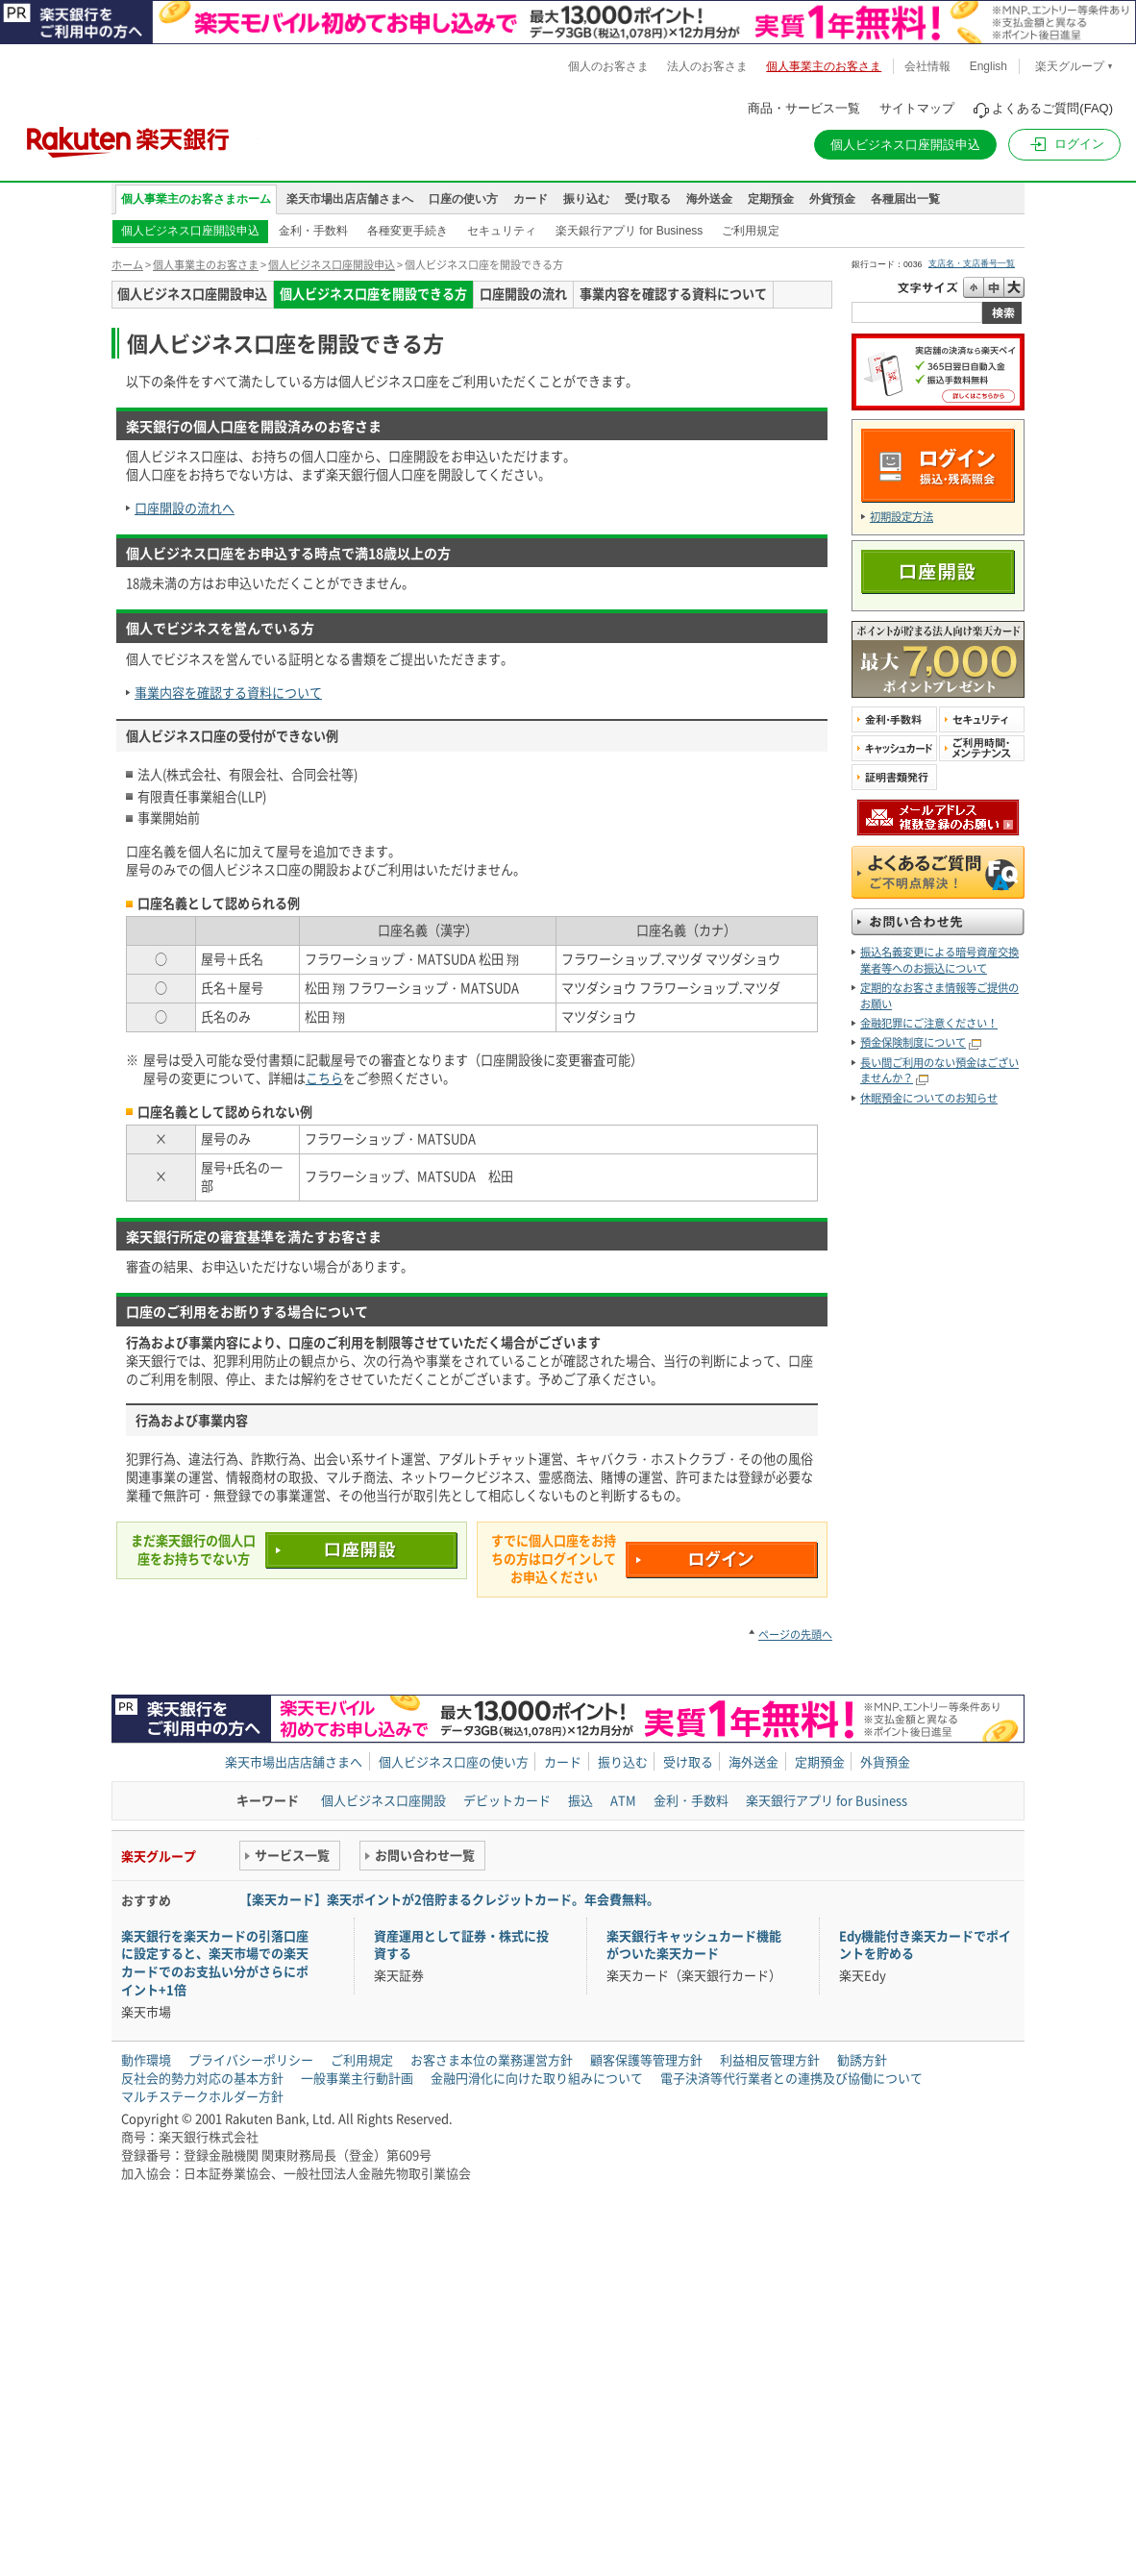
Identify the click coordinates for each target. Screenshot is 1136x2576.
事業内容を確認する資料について (228, 692)
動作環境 (146, 2059)
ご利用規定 (750, 230)
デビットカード (507, 1800)
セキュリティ (501, 230)
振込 (580, 1800)
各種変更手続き (407, 230)
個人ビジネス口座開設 (383, 1800)
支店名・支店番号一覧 (971, 263)
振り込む (586, 199)
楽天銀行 (128, 134)
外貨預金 (832, 199)
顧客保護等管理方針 (646, 2059)
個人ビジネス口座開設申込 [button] (905, 144)
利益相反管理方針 (770, 2059)
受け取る (648, 199)
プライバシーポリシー (250, 2059)
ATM (623, 1800)
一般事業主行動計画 (357, 2077)
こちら (324, 1078)
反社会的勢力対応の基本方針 (202, 2077)
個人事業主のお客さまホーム (196, 199)
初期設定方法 (901, 516)
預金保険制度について (913, 1042)
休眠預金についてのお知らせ (929, 1098)
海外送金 (709, 199)
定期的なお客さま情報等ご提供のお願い (939, 995)
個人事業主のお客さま (206, 265)
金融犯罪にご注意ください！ (929, 1023)
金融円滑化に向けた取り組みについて (537, 2077)
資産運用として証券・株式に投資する (461, 1944)
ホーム (127, 265)
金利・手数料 (313, 230)
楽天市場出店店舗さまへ (349, 199)
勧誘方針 (862, 2059)
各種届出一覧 (905, 199)
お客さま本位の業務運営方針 (491, 2059)
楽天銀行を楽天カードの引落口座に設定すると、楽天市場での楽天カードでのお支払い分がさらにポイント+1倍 (215, 1962)
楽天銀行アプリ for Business (629, 230)
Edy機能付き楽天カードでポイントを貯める (925, 1944)
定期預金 (771, 199)
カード (530, 199)
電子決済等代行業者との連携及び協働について (791, 2077)
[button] (1064, 145)
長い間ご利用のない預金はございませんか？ (939, 1070)
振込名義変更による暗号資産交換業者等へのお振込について (939, 960)
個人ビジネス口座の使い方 (454, 1761)
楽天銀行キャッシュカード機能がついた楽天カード (693, 1944)
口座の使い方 (463, 199)
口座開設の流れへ (185, 508)
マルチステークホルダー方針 (202, 2096)
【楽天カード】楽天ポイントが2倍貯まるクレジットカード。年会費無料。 (449, 1899)
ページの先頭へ (795, 1634)
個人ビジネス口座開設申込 (190, 230)
